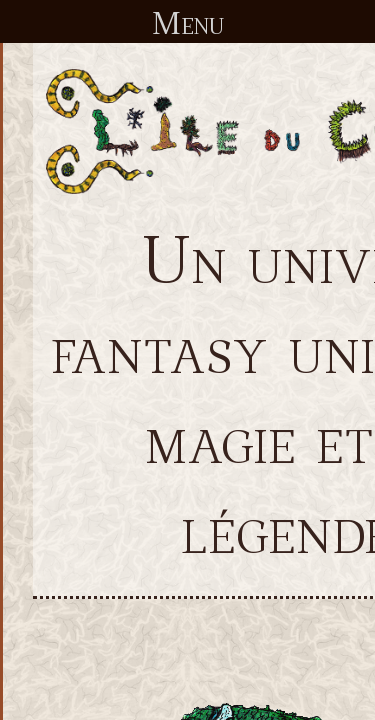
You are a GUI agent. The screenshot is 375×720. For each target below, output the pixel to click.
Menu (188, 22)
